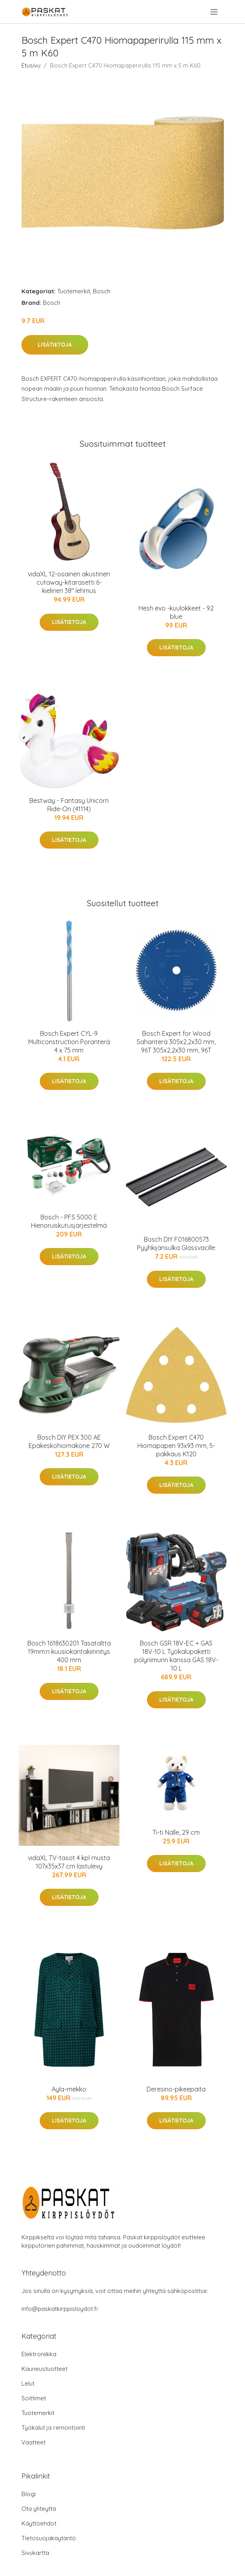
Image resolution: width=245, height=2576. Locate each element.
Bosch (101, 291)
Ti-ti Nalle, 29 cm (176, 1832)
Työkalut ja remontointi (53, 2427)
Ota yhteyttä (38, 2508)
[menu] (214, 12)
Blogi (28, 2494)
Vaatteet (33, 2442)
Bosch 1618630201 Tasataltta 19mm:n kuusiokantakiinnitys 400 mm (69, 1651)
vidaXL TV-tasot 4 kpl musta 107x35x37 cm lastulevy (69, 1862)
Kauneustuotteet (44, 2368)
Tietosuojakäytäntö (48, 2538)
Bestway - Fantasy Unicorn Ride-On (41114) (69, 805)
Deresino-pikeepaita (176, 2089)
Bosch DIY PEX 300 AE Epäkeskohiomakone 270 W (69, 1441)
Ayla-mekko (69, 2089)
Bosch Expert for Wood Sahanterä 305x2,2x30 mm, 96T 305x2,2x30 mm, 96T (176, 1041)
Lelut (28, 2383)
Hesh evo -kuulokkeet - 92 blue (176, 612)
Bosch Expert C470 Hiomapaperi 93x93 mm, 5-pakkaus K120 (176, 1445)
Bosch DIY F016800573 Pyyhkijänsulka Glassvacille (176, 1243)
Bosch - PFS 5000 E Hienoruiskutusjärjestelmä (69, 1221)
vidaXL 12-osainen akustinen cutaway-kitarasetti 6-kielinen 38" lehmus (69, 582)
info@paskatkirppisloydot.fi (59, 2308)
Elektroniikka (38, 2354)
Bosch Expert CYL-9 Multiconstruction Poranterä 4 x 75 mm (69, 1041)
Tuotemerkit (73, 291)
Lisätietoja (55, 344)
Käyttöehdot (38, 2523)
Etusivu (31, 65)
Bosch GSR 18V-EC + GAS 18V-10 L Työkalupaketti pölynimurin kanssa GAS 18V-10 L (176, 1655)
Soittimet (33, 2398)
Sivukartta (35, 2553)
